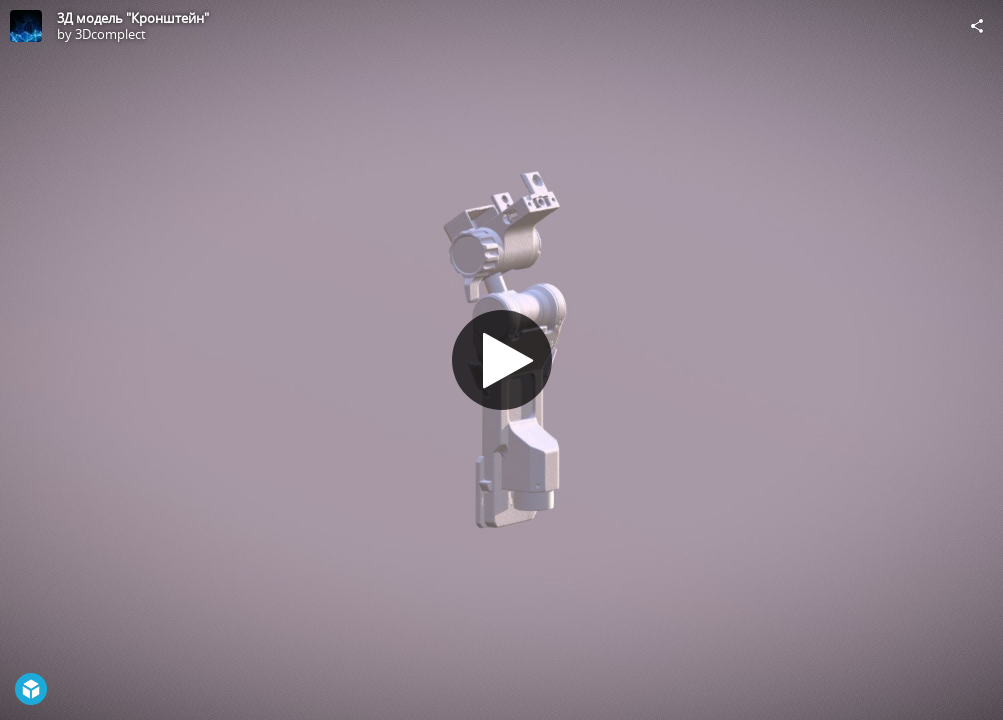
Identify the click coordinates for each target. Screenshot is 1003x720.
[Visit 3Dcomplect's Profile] (26, 26)
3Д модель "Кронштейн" (133, 18)
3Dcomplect (110, 34)
